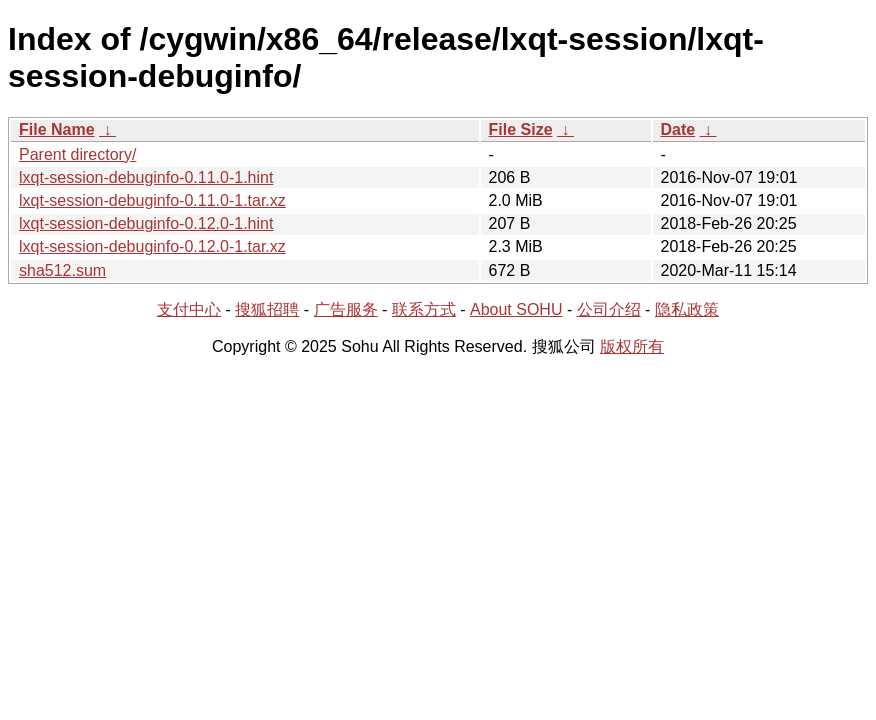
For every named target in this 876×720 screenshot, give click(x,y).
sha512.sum (62, 270)
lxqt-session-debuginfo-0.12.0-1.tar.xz (152, 246)
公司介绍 (609, 309)
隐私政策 (687, 309)
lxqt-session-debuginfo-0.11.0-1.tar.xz (152, 200)
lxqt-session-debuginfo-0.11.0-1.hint (146, 177)
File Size (521, 129)
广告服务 (346, 309)
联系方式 (424, 309)
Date (678, 129)
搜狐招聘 (267, 309)
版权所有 (632, 346)
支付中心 (189, 309)
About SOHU (516, 309)
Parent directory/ (77, 154)
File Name (57, 129)
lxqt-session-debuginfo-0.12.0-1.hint (146, 223)
